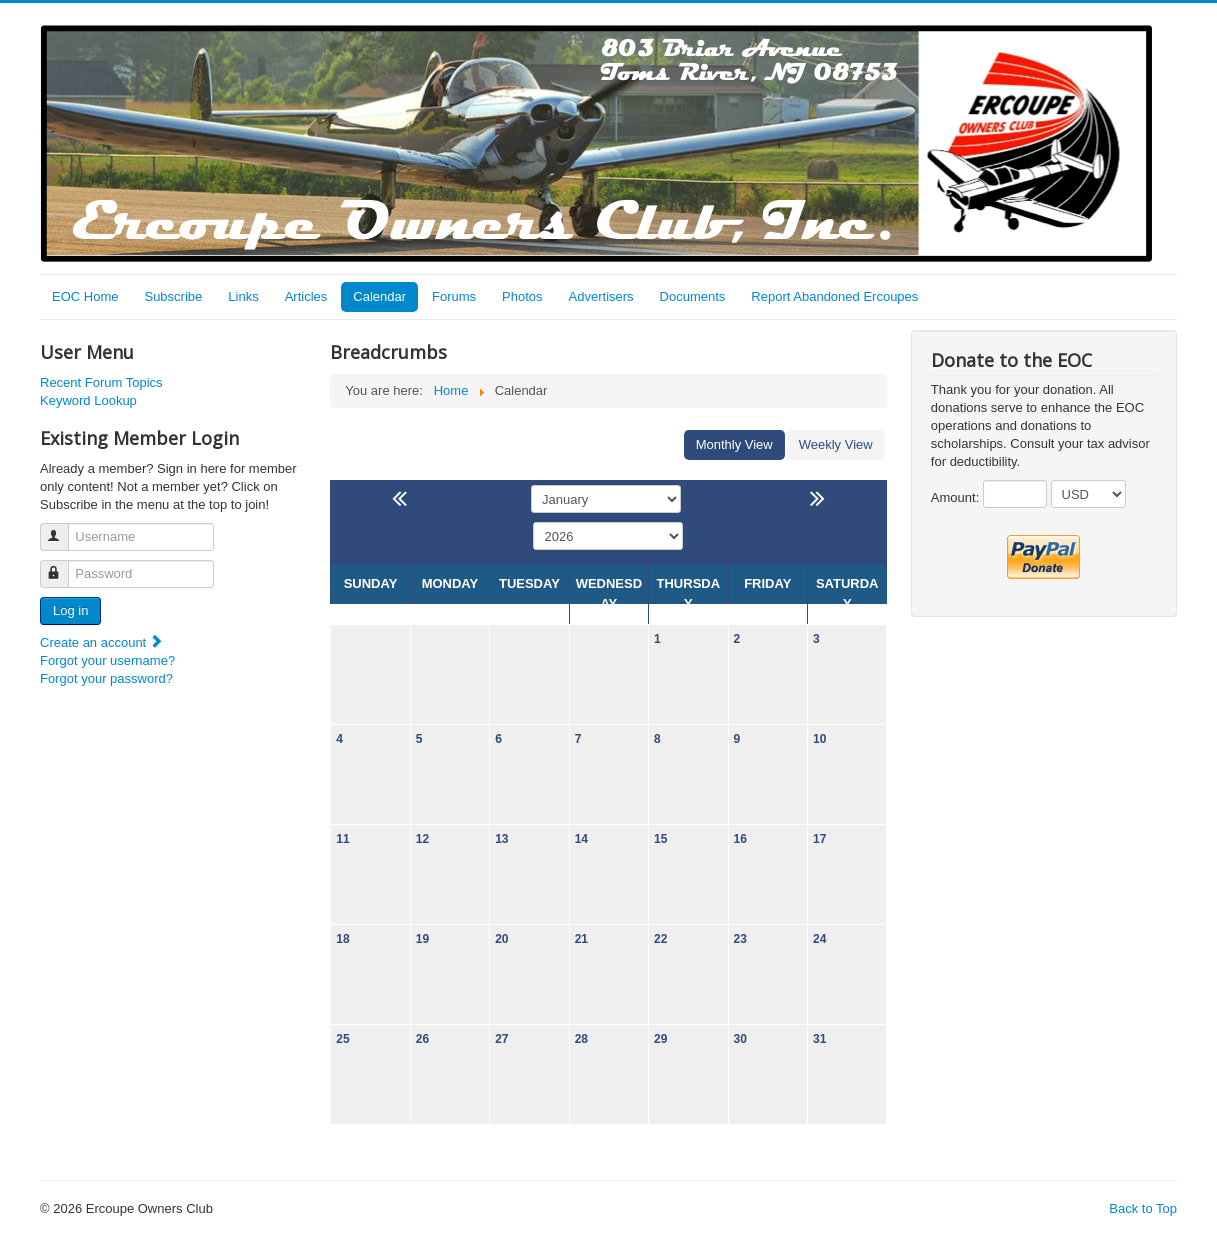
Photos (522, 296)
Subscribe (173, 296)
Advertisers (601, 296)
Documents (693, 296)
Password (63, 565)
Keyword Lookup (88, 400)
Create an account (102, 642)
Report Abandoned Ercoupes (834, 296)
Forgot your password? (106, 678)
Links (243, 296)
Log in (70, 610)
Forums (454, 296)
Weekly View (836, 444)
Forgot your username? (107, 660)
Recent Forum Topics (101, 382)
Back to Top (1143, 1208)
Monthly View (734, 444)
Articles (306, 296)
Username (63, 528)
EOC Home (85, 296)
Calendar (379, 296)
